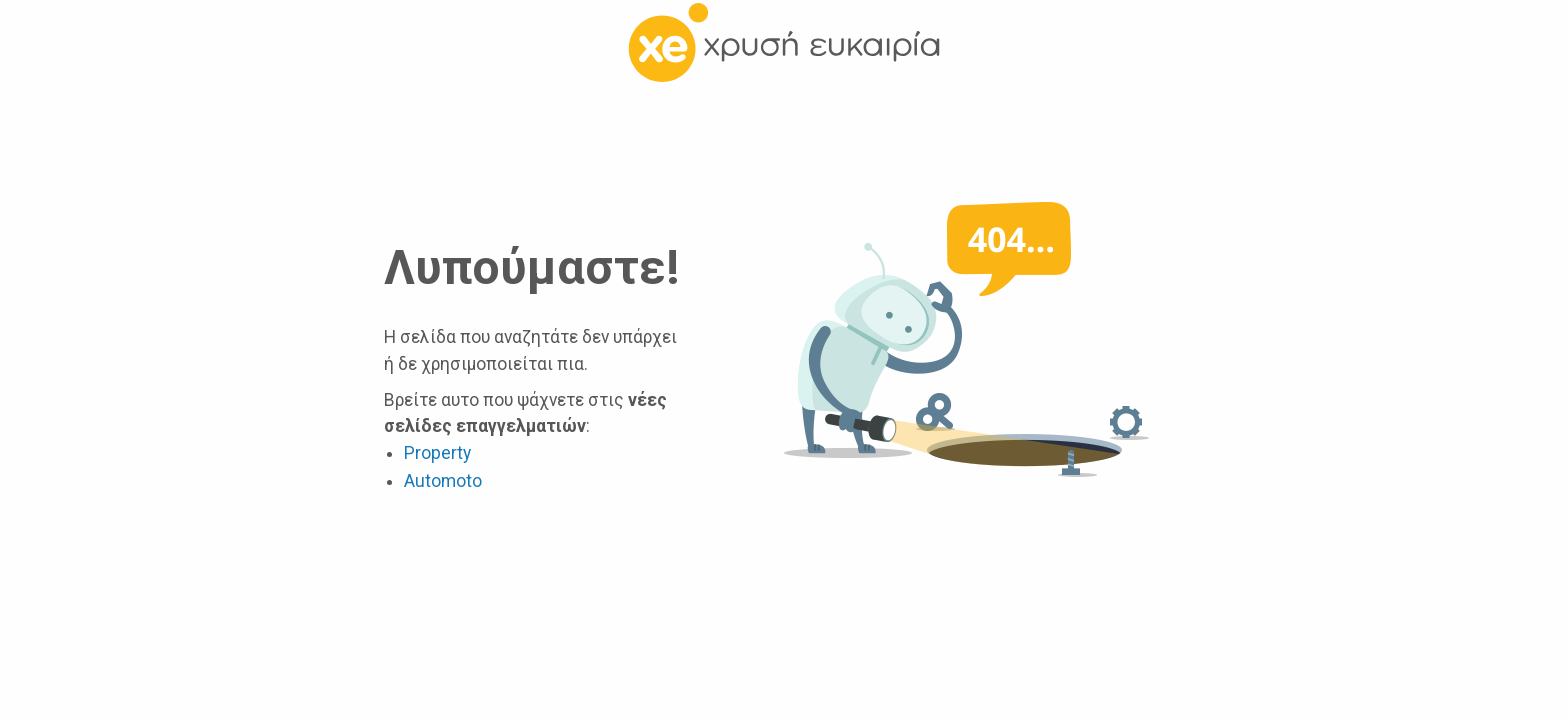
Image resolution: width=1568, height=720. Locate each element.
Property (437, 453)
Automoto (443, 481)
